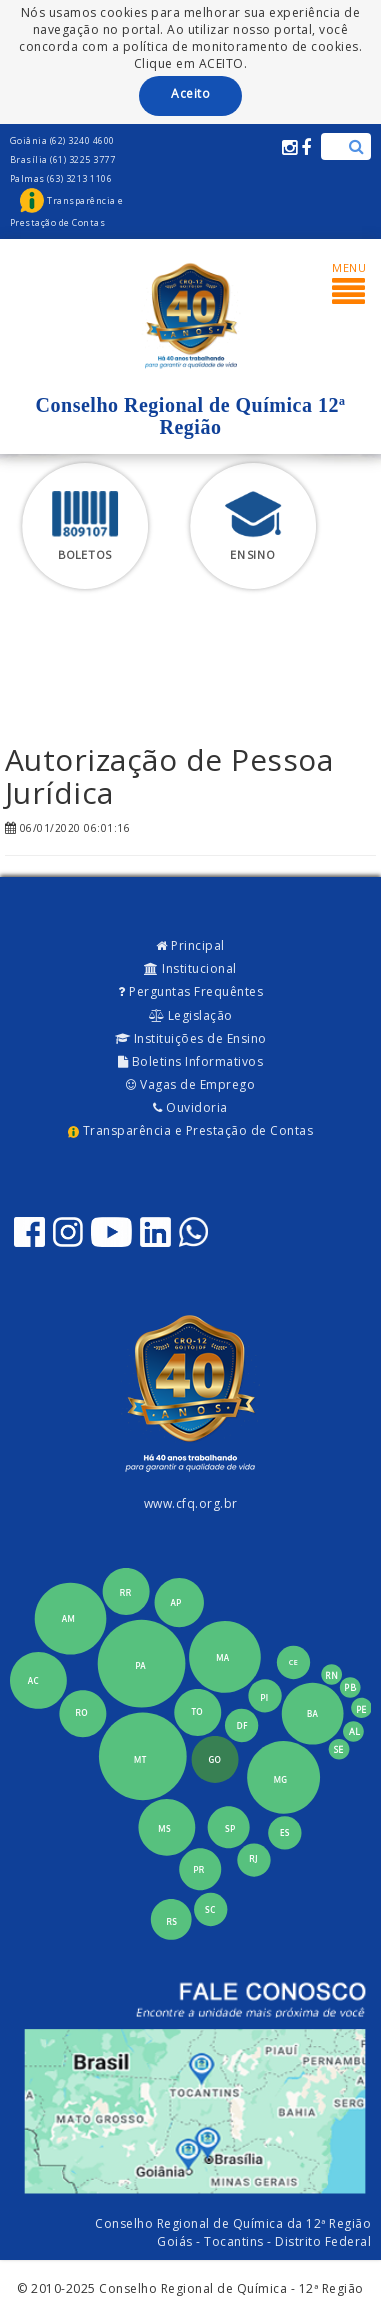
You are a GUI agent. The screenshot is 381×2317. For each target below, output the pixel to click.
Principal (190, 945)
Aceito (190, 93)
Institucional (190, 968)
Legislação (191, 1015)
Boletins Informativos (191, 1061)
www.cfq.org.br (191, 1503)
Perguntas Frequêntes (190, 991)
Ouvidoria (190, 1107)
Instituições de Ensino (191, 1038)
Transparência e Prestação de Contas (190, 1130)
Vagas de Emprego (190, 1084)
